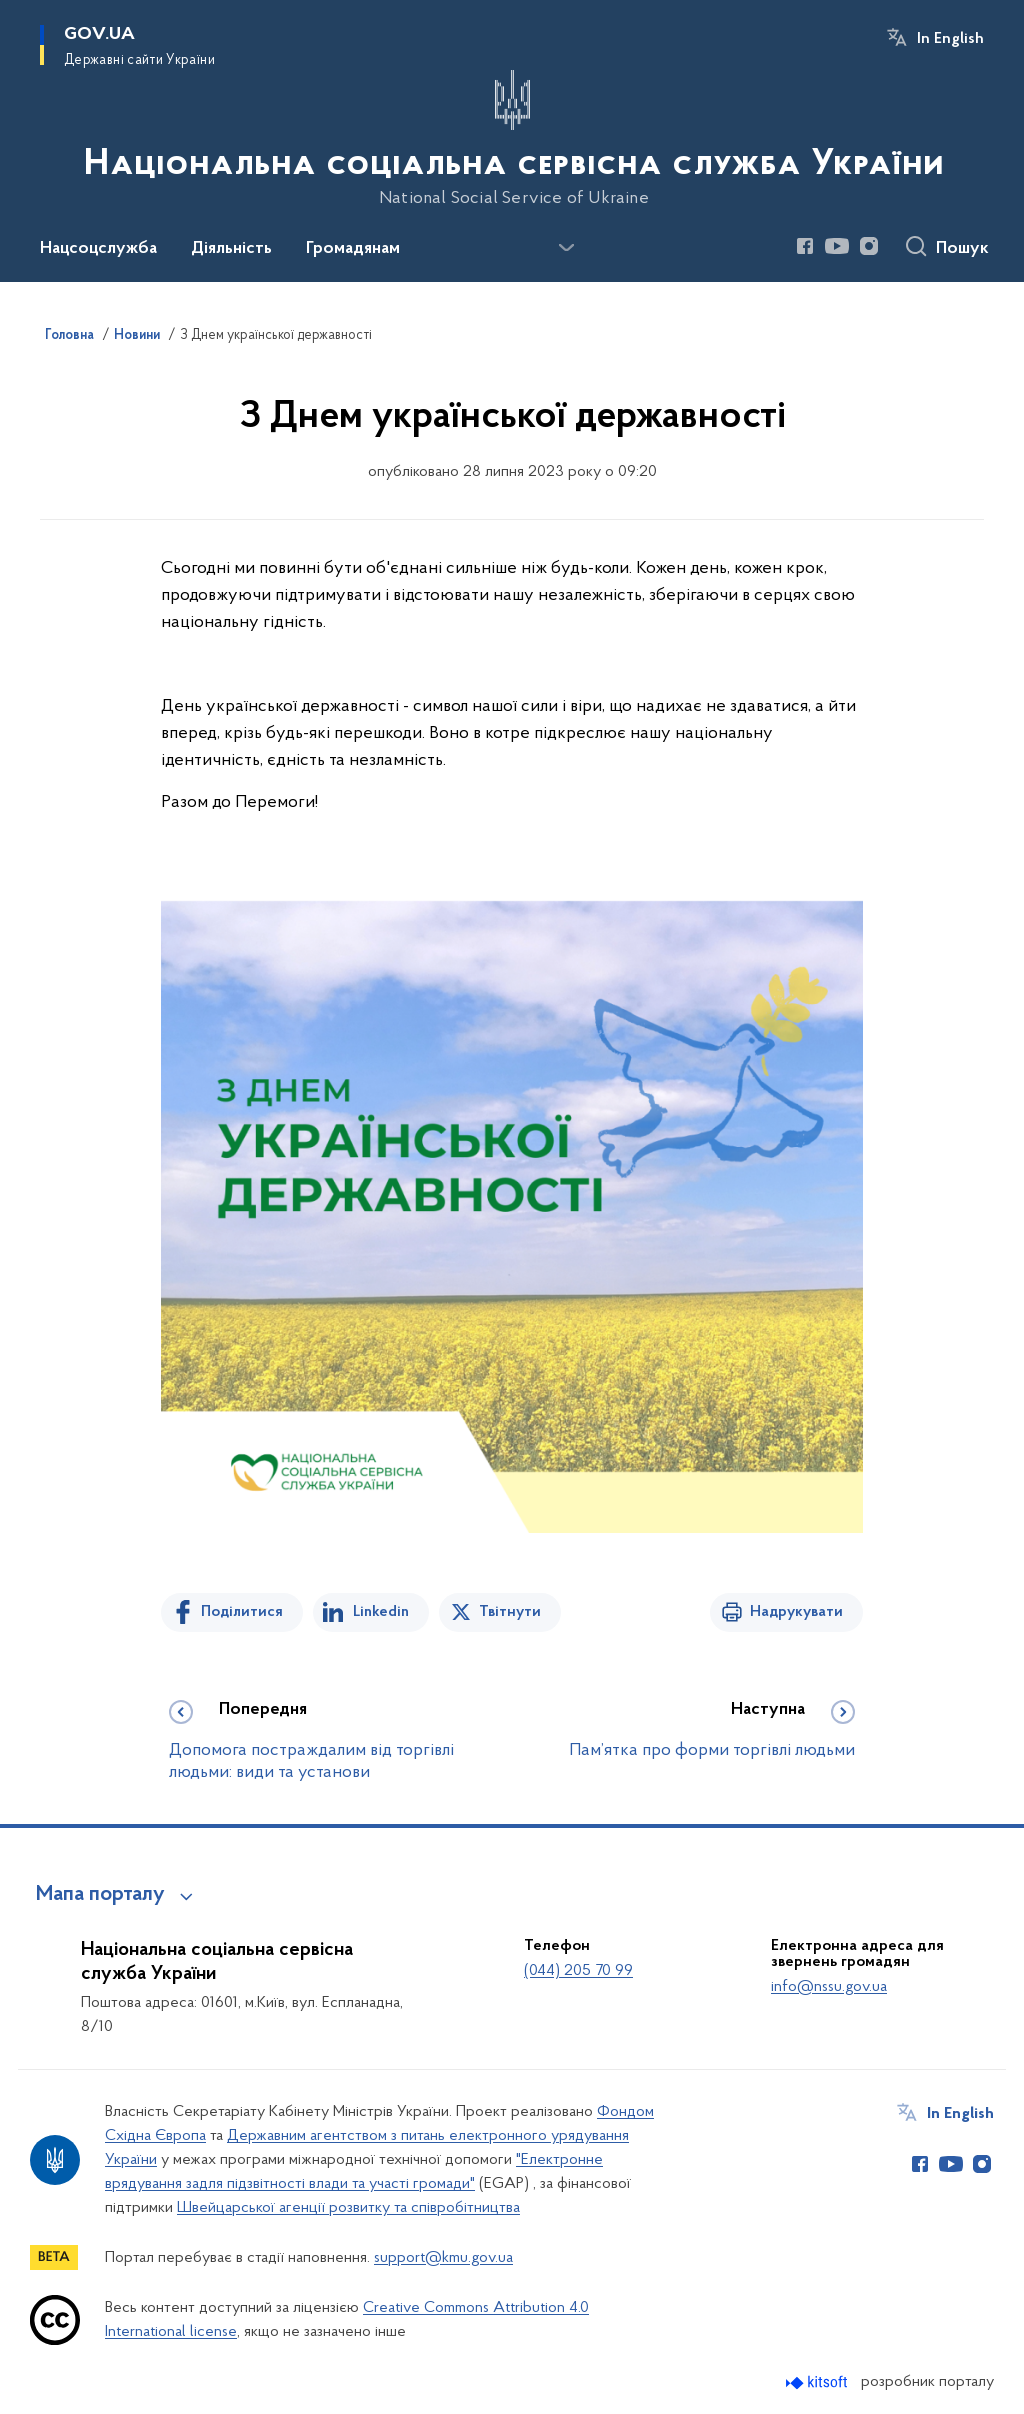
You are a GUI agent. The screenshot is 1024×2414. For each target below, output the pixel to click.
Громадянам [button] (353, 249)
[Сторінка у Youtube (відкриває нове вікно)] (837, 246)
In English (950, 39)
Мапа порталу (100, 1895)
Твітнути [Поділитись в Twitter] (510, 1612)
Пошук (962, 249)
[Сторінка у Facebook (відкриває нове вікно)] (805, 246)
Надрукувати (796, 1612)
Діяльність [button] (231, 249)
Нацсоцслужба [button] (98, 249)
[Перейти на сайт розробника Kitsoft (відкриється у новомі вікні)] (818, 2382)
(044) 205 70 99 (578, 1971)
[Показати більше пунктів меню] (566, 248)
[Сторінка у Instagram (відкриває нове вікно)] (869, 246)
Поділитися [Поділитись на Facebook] (242, 1612)
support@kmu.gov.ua (443, 2258)
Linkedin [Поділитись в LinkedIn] (381, 1612)
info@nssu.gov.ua (829, 1987)
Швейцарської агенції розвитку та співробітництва (348, 2208)
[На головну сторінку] (512, 139)
